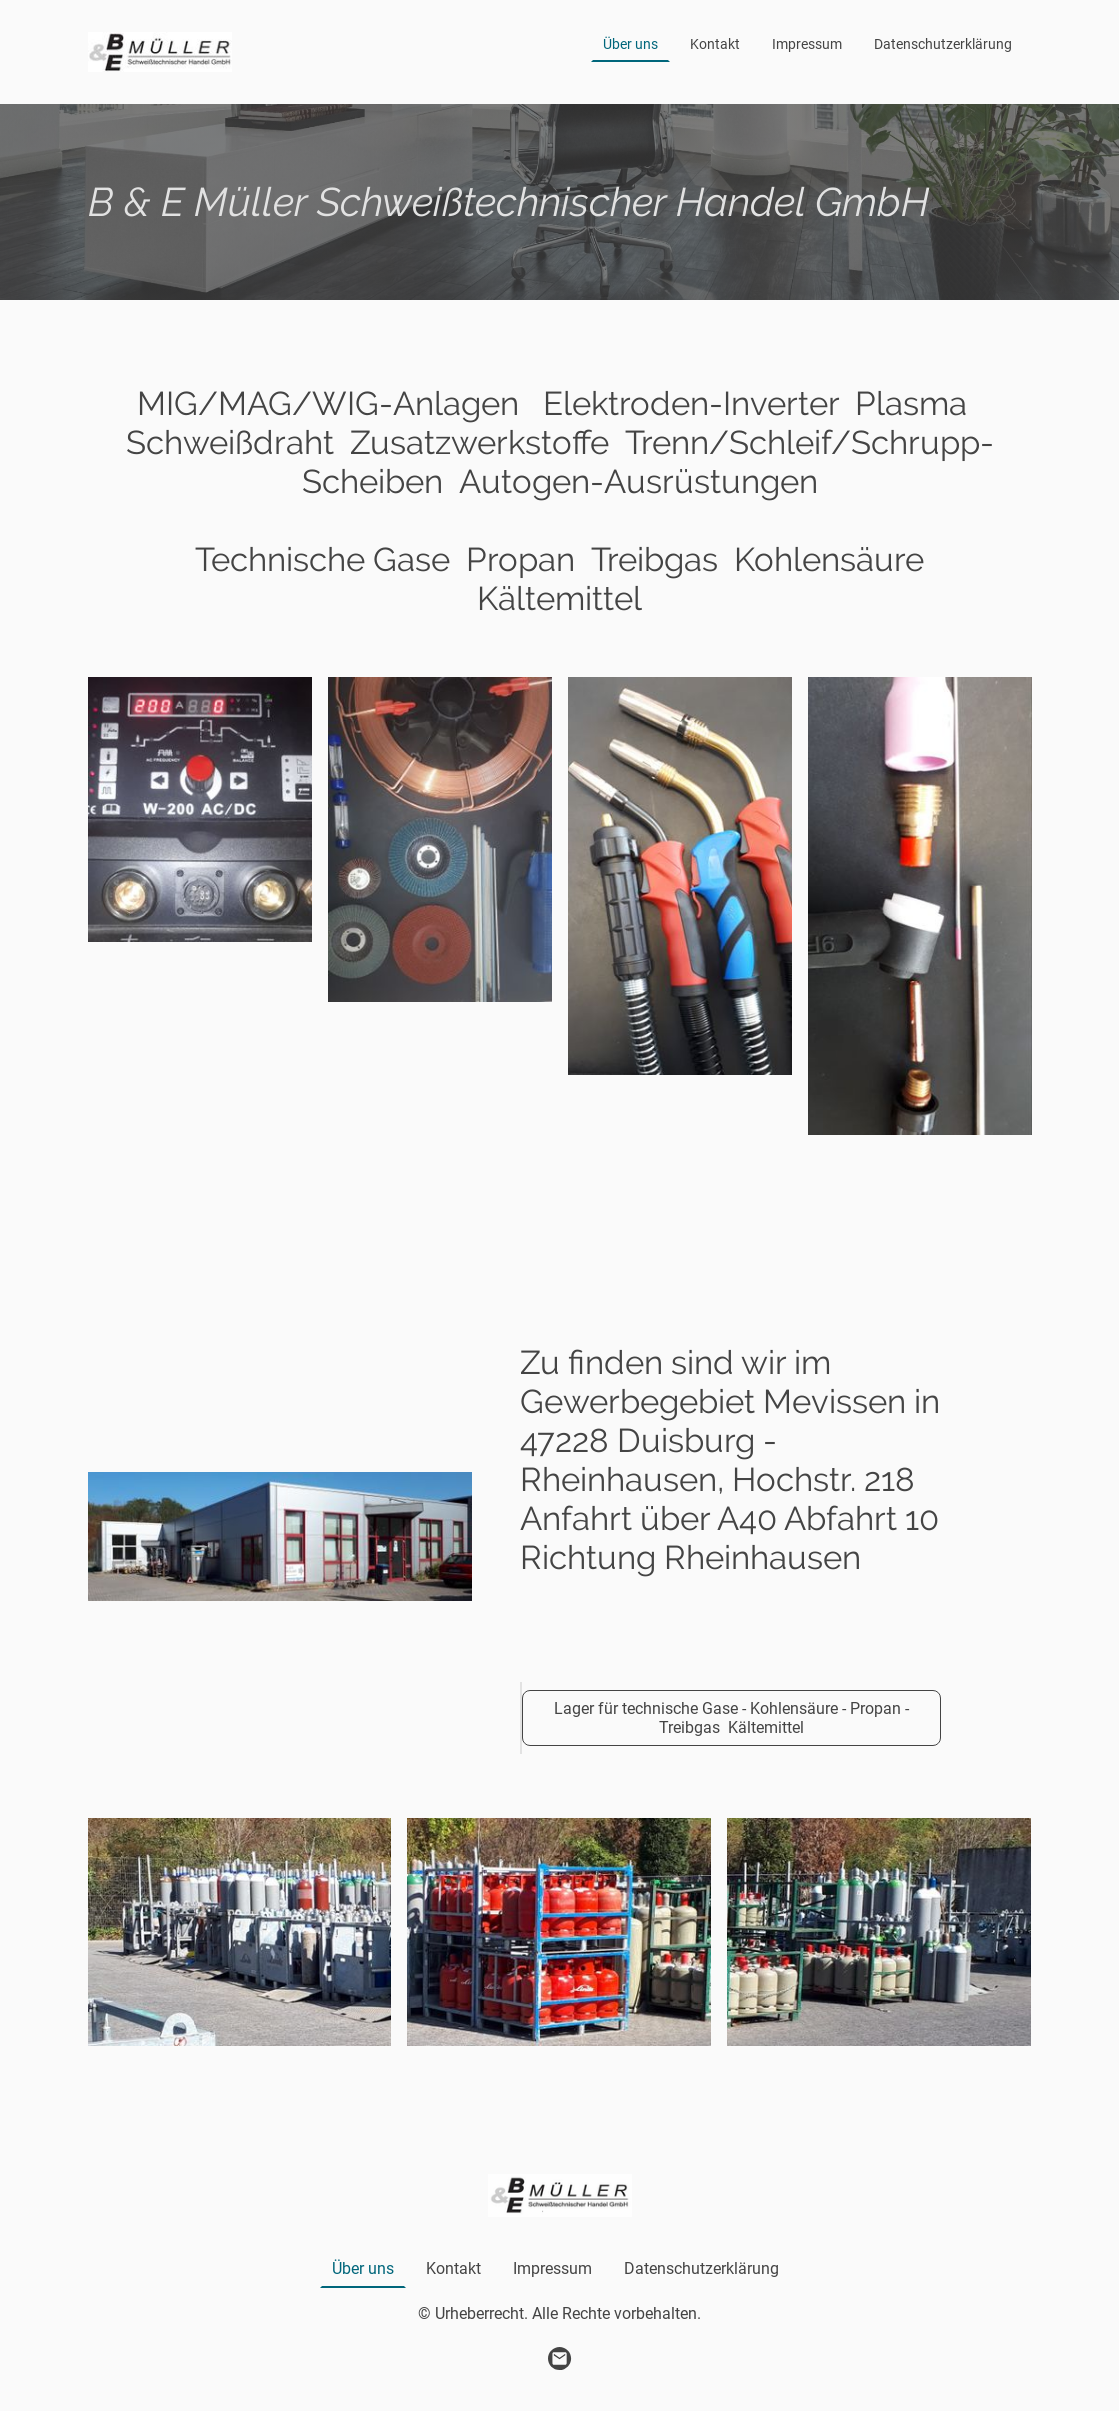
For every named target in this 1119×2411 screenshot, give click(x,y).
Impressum (807, 44)
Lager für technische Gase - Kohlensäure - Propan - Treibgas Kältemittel (731, 1718)
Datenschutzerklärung (943, 44)
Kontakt (715, 44)
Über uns (630, 44)
